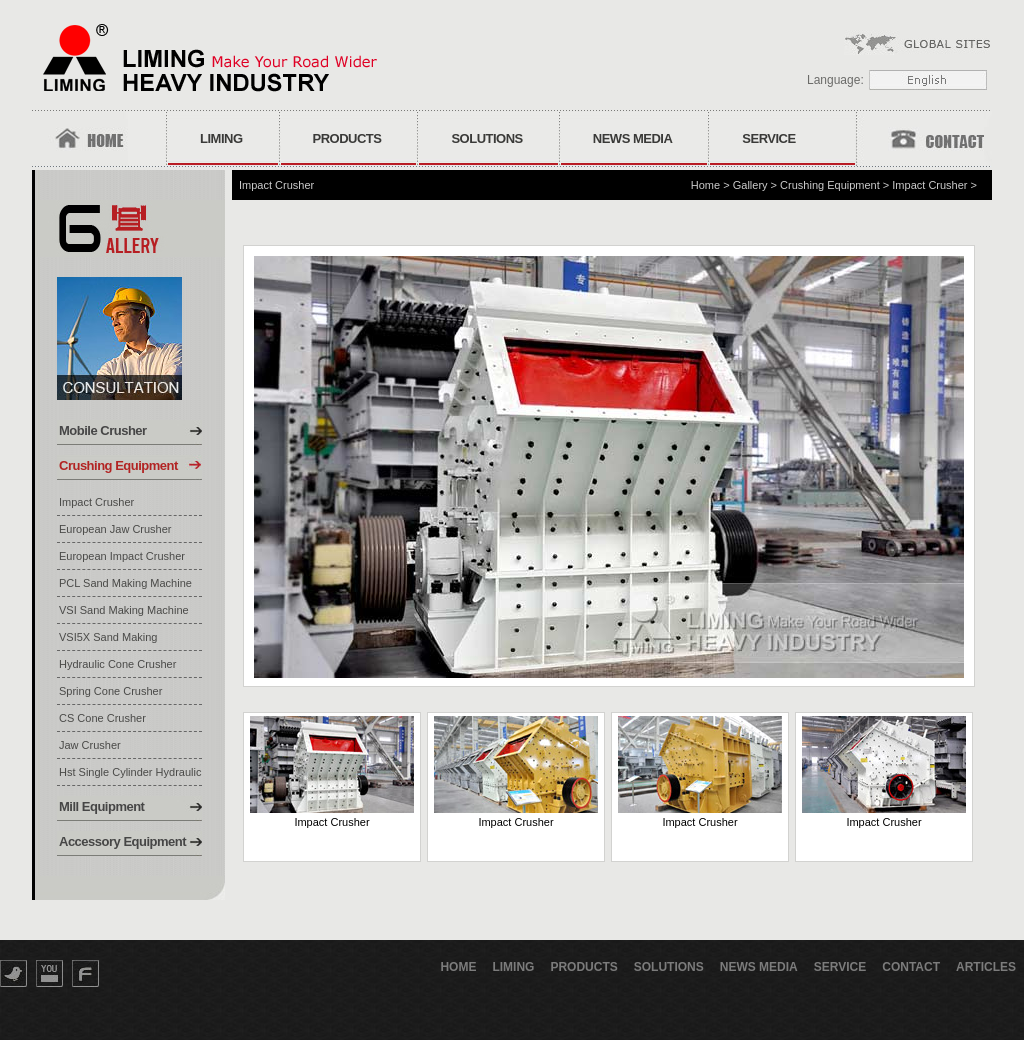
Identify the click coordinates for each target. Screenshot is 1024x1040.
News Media (633, 138)
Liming (221, 138)
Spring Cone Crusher (110, 691)
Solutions (486, 138)
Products (347, 138)
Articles (986, 967)
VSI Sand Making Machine (124, 610)
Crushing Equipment (118, 465)
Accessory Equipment (122, 841)
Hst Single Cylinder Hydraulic (130, 772)
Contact (911, 967)
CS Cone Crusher (102, 718)
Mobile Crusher (103, 430)
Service (768, 138)
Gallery (750, 185)
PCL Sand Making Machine (125, 583)
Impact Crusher (96, 502)
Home (705, 185)
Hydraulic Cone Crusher (117, 664)
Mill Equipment (101, 806)
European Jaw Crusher (115, 529)
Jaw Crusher (90, 745)
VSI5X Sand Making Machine (108, 638)
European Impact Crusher (122, 556)
